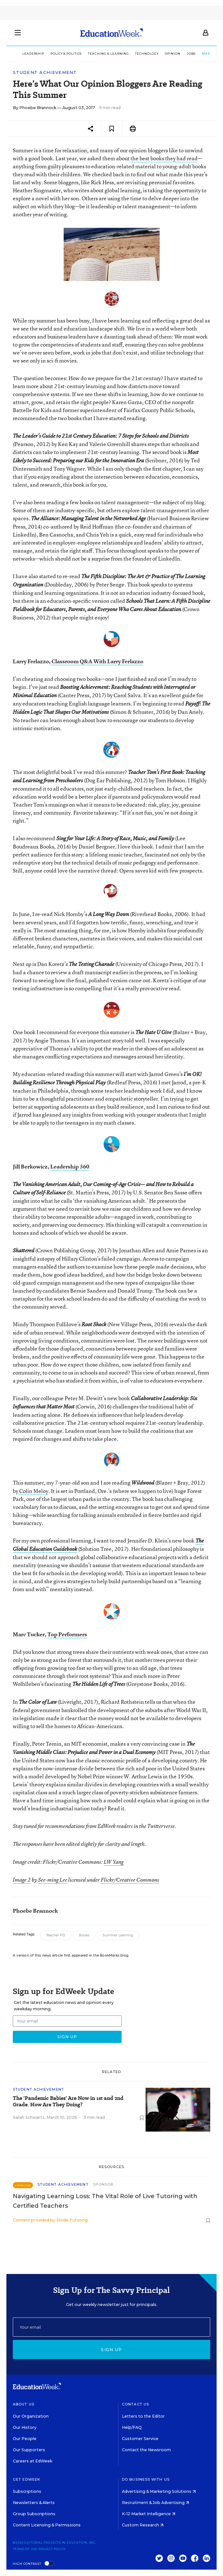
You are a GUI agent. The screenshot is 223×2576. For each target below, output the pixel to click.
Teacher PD (55, 1935)
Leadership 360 (69, 1166)
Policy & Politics (66, 53)
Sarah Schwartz (28, 2117)
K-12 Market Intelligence (148, 2513)
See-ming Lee (52, 1879)
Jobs (191, 53)
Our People (24, 2438)
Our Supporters (29, 2449)
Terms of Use (25, 2549)
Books (84, 1935)
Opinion (172, 53)
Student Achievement (45, 72)
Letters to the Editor (143, 2416)
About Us (23, 2404)
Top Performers (67, 1634)
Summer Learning (118, 1935)
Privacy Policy (52, 2549)
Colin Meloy (33, 1491)
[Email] (111, 2327)
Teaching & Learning (108, 53)
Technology (146, 53)
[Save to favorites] (111, 129)
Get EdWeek (26, 2479)
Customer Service (140, 2438)
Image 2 (22, 1879)
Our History (24, 2427)
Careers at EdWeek (32, 2461)
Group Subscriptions (34, 2513)
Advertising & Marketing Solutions (159, 2491)
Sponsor (103, 2184)
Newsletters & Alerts (34, 2502)
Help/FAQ (132, 2427)
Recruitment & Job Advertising (155, 2502)
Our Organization (31, 2416)
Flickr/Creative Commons (130, 1879)
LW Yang (113, 1861)
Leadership (33, 53)
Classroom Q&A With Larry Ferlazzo (97, 661)
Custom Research (142, 2525)
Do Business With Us (146, 2479)
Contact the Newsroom (146, 2449)
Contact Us (135, 2404)
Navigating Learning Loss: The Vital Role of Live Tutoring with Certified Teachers (105, 2201)
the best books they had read (164, 158)
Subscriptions (27, 2491)
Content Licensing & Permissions (47, 2525)
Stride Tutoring (72, 2220)
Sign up (111, 2349)
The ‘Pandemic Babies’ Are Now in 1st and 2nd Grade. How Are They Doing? (68, 2101)
